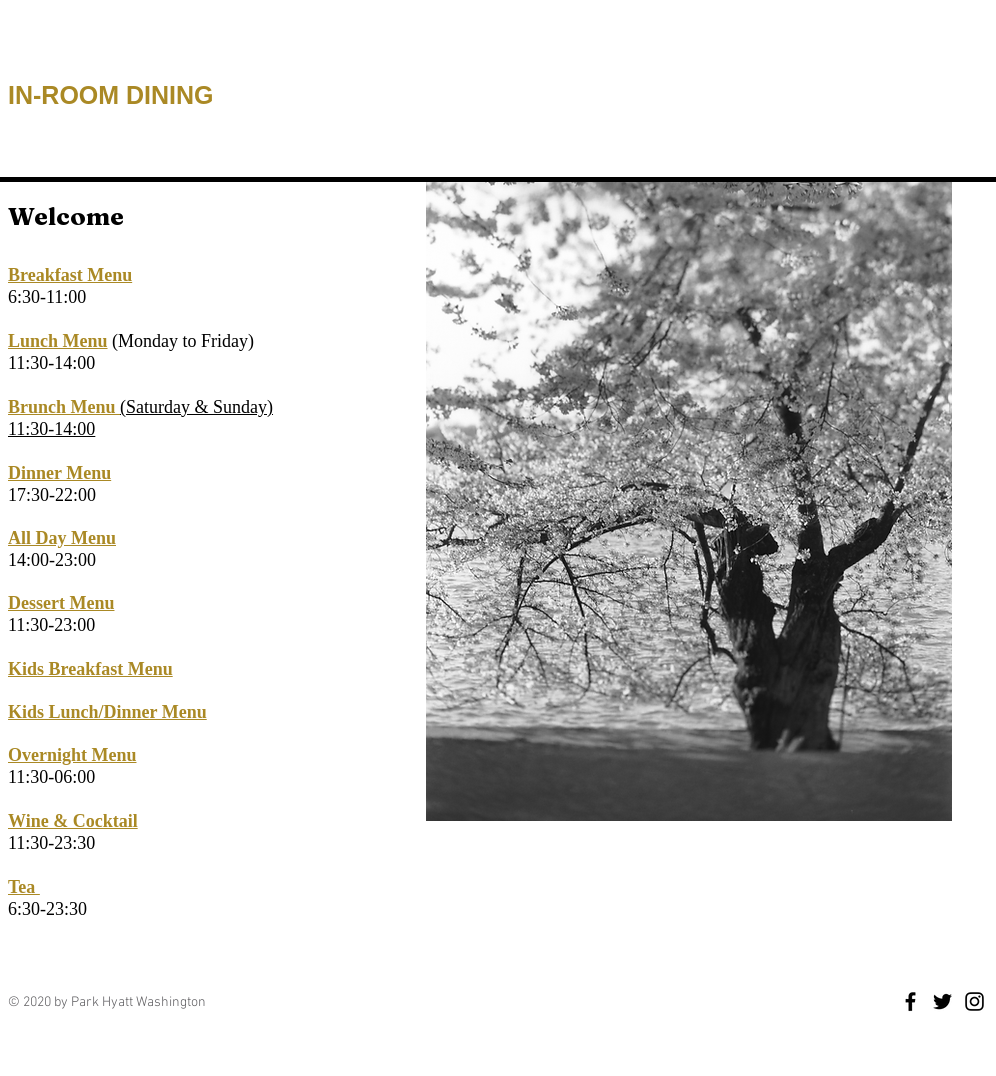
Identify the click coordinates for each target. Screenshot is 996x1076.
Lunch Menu (58, 341)
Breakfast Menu (70, 275)
